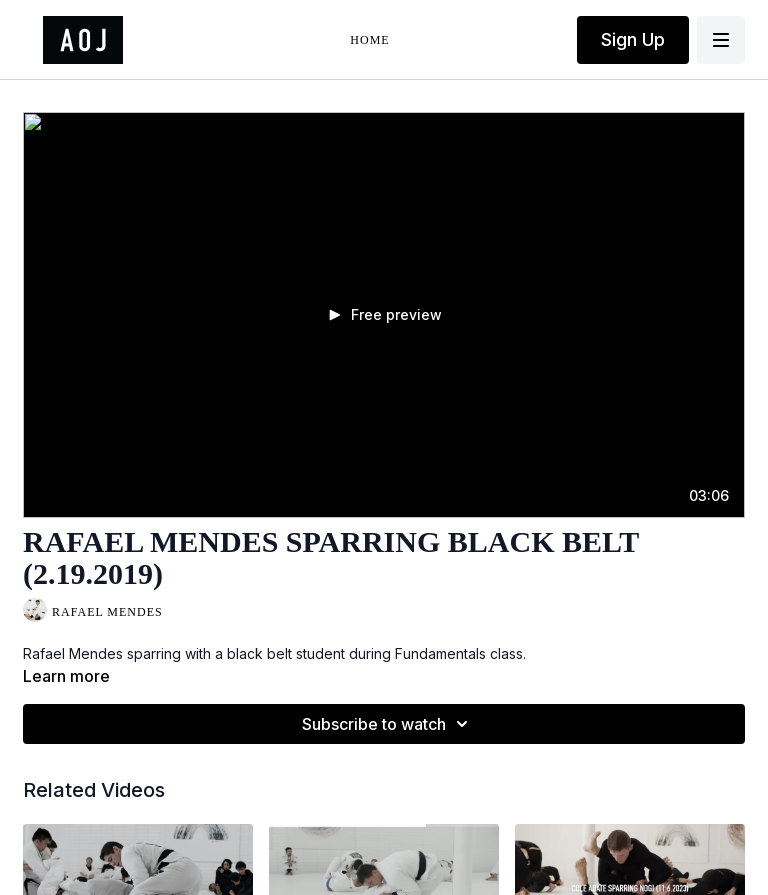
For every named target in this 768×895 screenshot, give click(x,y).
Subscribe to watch (388, 724)
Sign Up (633, 39)
